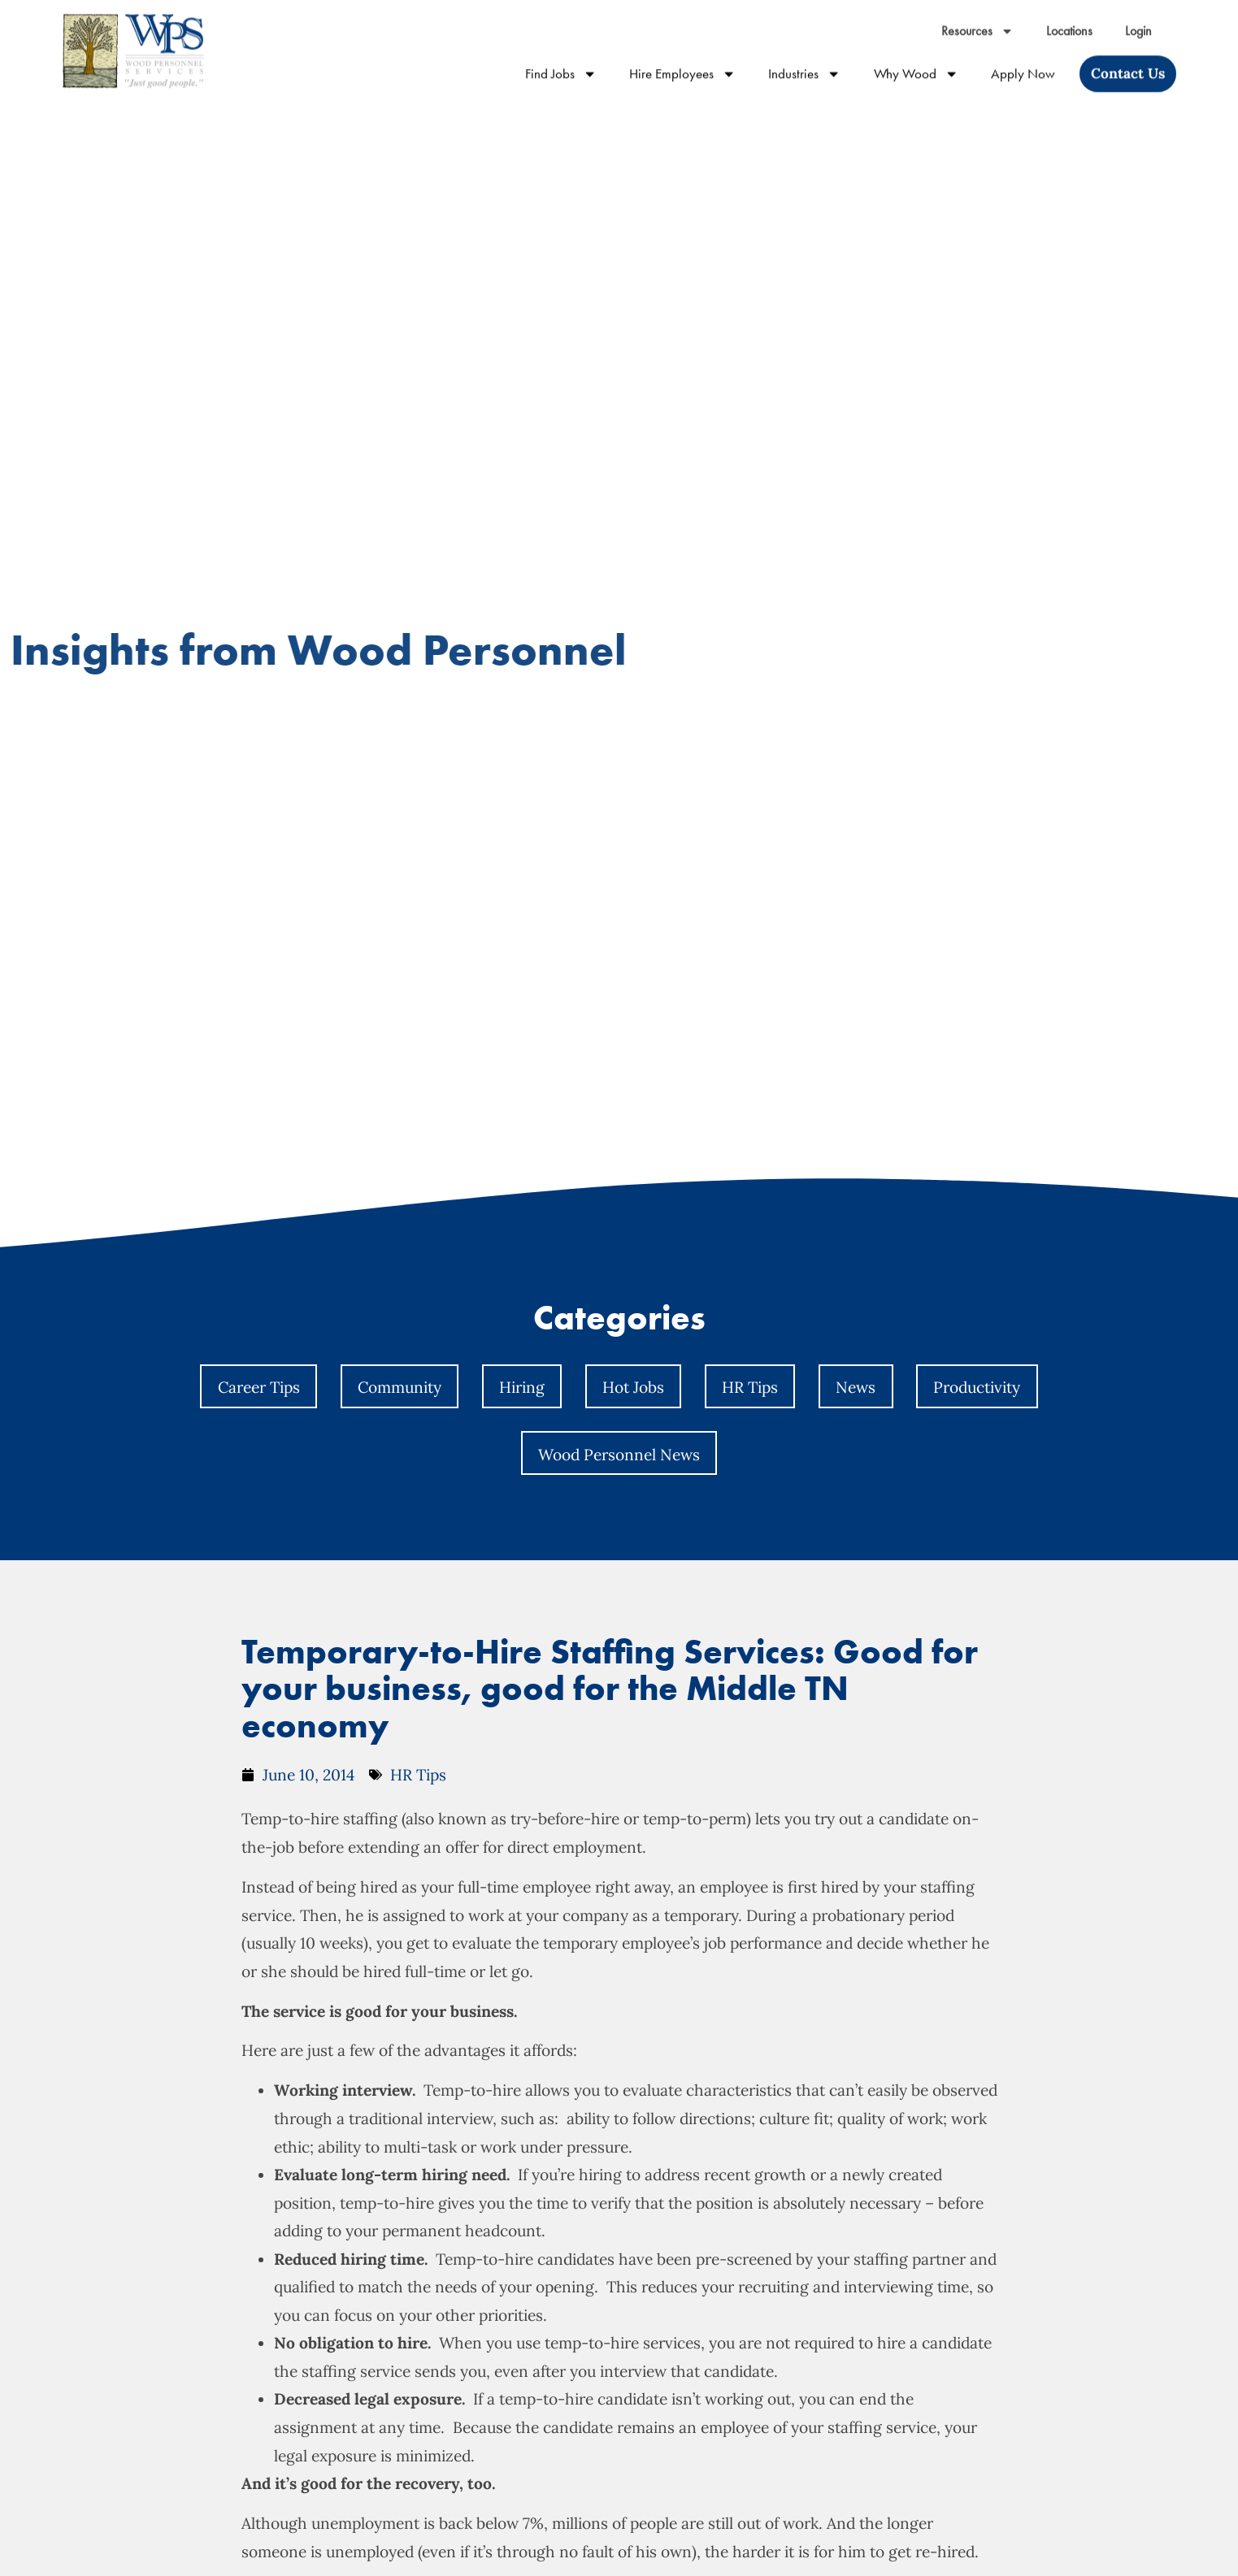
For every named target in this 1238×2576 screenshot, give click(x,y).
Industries (804, 60)
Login (1138, 16)
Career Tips (259, 1387)
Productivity (976, 1387)
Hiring (522, 1387)
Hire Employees (682, 60)
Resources (977, 17)
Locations (1069, 16)
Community (399, 1387)
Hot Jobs (633, 1387)
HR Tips (750, 1387)
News (855, 1387)
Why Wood (916, 60)
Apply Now (1023, 60)
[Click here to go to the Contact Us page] (1127, 59)
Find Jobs (561, 60)
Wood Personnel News (619, 1454)
